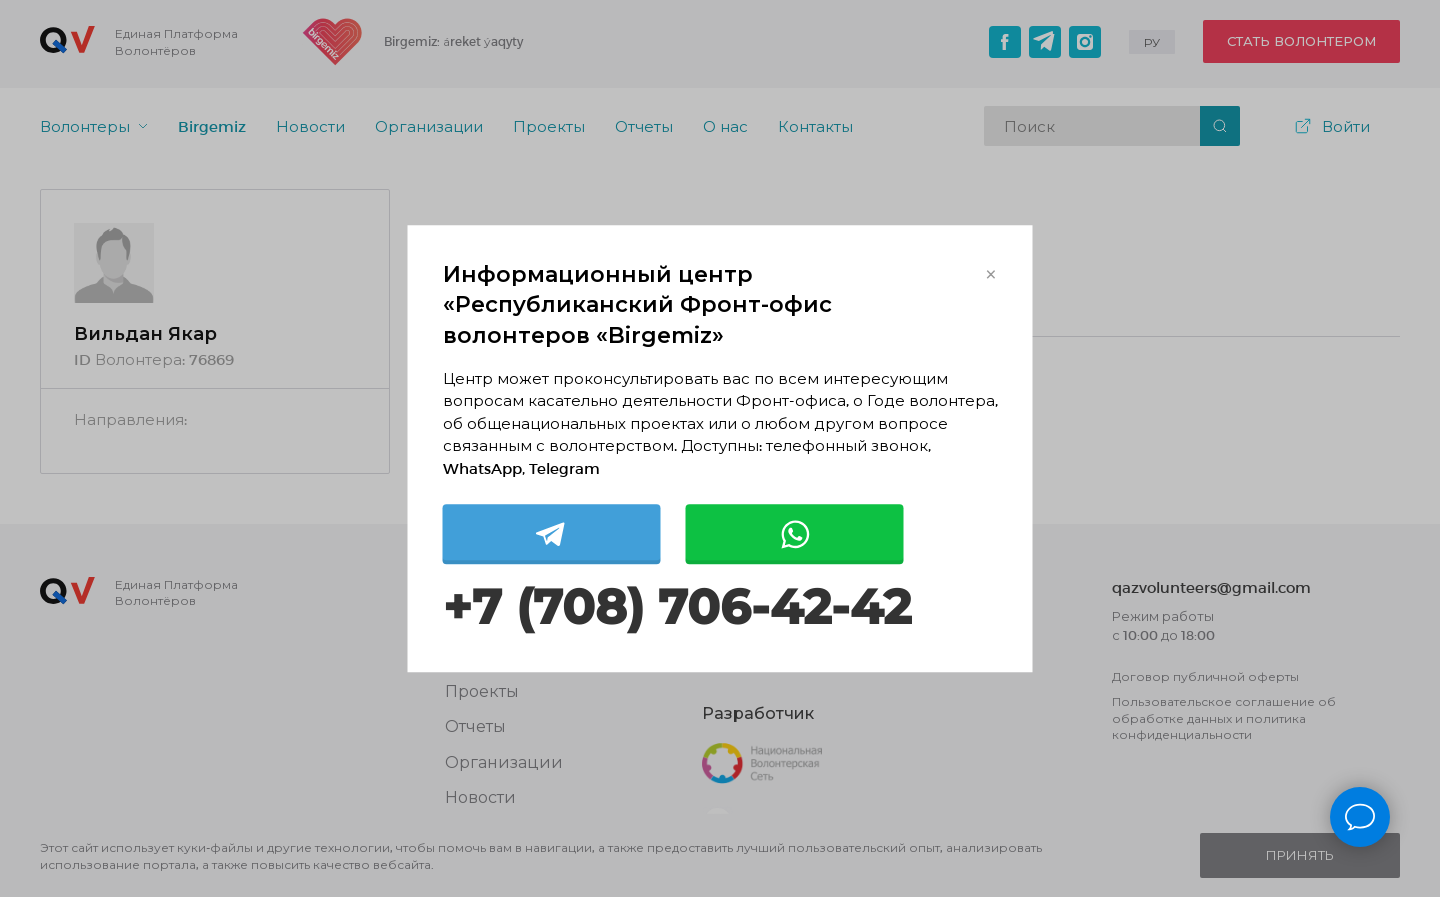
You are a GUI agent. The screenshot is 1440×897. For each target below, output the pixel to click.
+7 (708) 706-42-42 (677, 608)
